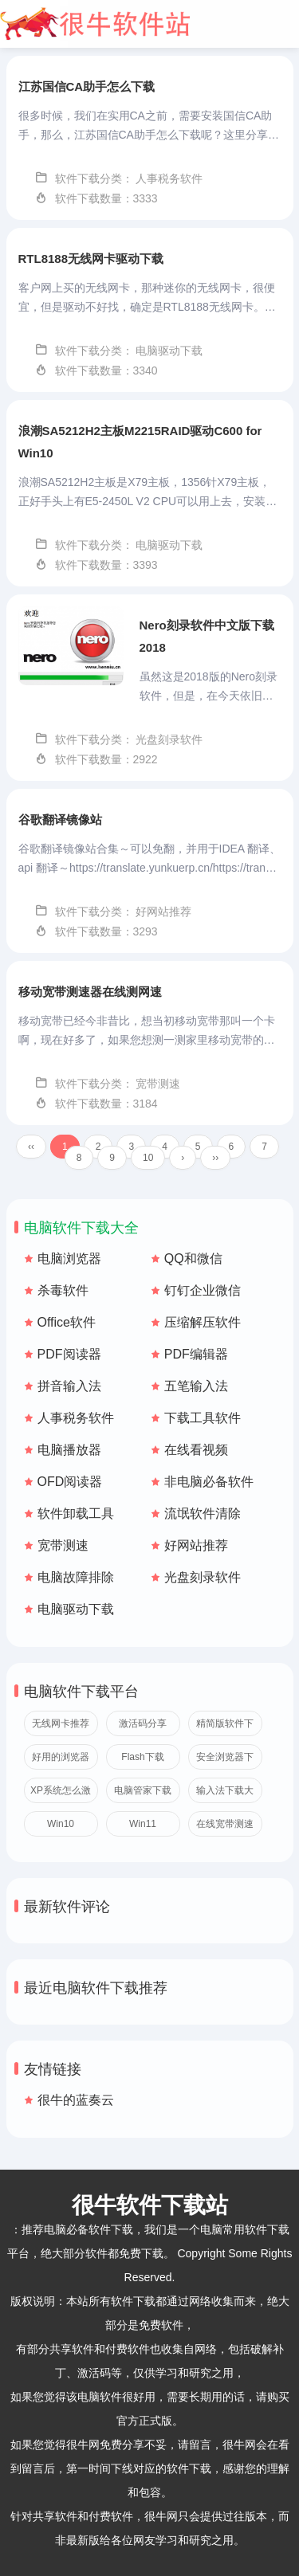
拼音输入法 (69, 1386)
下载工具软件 (202, 1418)
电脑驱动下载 (75, 1609)
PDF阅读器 (69, 1354)
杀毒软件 (63, 1290)
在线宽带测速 (225, 1823)
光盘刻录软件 (202, 1577)
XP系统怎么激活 (60, 1794)
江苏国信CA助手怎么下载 (86, 86)
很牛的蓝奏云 (75, 2100)
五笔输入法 (196, 1386)
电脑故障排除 (75, 1577)
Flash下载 (142, 1756)
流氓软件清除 (202, 1513)
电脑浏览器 (69, 1258)
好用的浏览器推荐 (60, 1760)
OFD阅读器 (70, 1481)
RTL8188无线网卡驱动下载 (91, 258)
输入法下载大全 (225, 1794)
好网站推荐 (196, 1545)
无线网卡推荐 (60, 1723)
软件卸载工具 (75, 1513)
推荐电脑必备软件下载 (77, 2229)
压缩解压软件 (202, 1322)
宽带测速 (63, 1545)
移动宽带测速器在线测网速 (90, 991)
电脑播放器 (69, 1450)
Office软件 (66, 1322)
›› (215, 1157)
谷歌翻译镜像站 (60, 819)
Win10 (60, 1823)
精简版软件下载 (225, 1727)
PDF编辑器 (196, 1354)
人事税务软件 (75, 1418)
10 (148, 1157)
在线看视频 (196, 1450)
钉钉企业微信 (202, 1290)
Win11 (142, 1823)
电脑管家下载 (142, 1790)
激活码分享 (143, 1723)
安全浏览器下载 (225, 1760)
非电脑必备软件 (209, 1481)
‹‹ (31, 1146)
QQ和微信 (193, 1258)
